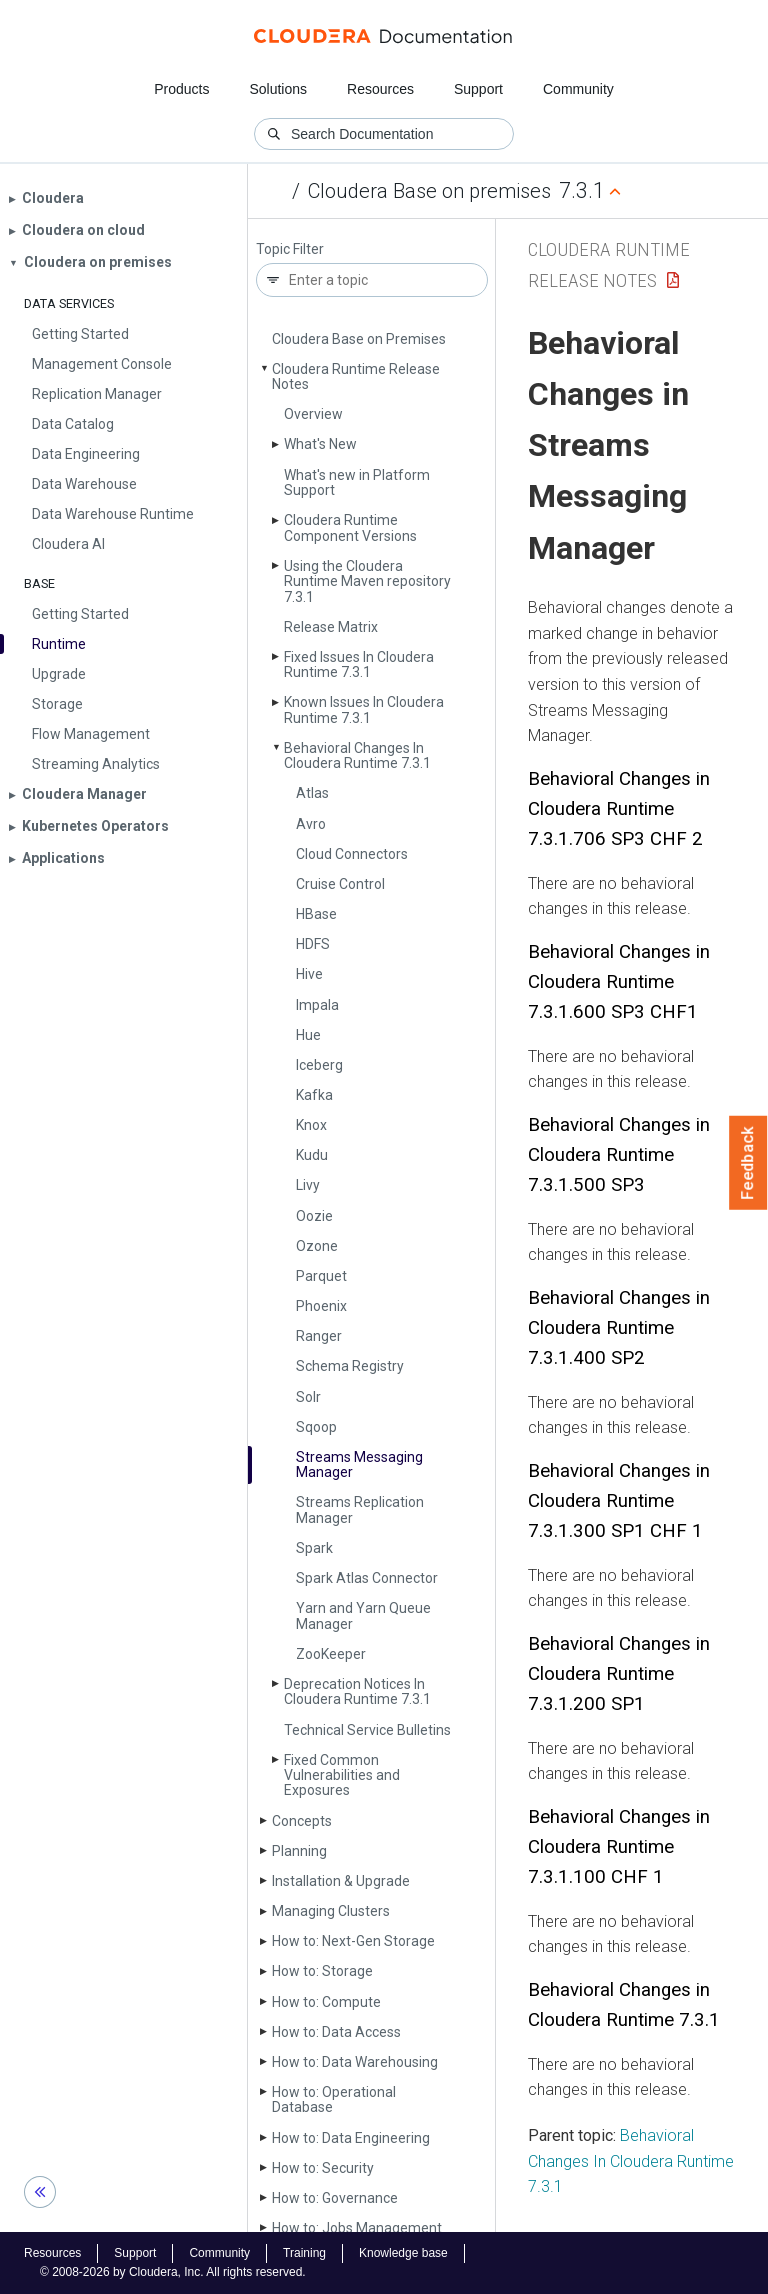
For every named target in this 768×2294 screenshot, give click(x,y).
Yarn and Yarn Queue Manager (363, 1615)
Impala (317, 1005)
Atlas (312, 793)
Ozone (317, 1246)
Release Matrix (331, 627)
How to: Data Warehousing (355, 2062)
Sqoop (316, 1427)
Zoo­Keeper (331, 1654)
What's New (320, 444)
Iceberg (319, 1065)
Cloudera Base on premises (429, 191)
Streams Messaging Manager (359, 1464)
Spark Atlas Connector (367, 1578)
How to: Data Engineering (351, 2138)
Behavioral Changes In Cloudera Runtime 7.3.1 (357, 755)
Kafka (314, 1095)
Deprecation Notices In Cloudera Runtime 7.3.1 (357, 1691)
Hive (309, 974)
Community (578, 89)
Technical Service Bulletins (367, 1730)
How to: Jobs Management (357, 2228)
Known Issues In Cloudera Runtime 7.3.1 (364, 709)
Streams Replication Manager (360, 1509)
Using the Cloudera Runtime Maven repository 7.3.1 (367, 581)
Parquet (321, 1276)
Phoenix (321, 1306)
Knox (311, 1125)
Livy (308, 1185)
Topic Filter (290, 249)
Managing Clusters (331, 1911)
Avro (311, 824)
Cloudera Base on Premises (359, 339)
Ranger (319, 1336)
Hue (308, 1035)
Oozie (314, 1216)
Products (181, 89)
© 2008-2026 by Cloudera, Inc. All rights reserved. (173, 2272)
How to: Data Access (336, 2032)
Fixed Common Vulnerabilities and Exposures (342, 1775)
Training (304, 2253)
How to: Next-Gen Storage (353, 1941)
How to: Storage (322, 1971)
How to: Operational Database (334, 2099)
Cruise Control (340, 884)
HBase (316, 914)
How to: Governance (335, 2198)
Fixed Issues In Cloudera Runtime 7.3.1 (359, 664)
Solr (308, 1397)
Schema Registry (350, 1366)
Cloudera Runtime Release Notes (356, 376)
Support (478, 89)
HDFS (313, 944)
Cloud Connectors (352, 854)
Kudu (312, 1155)
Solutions (278, 89)
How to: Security (323, 2168)
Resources (380, 89)
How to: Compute (326, 2002)
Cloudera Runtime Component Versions (350, 527)
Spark (314, 1548)
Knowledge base (403, 2253)
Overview (313, 414)
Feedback (748, 1163)
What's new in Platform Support (357, 482)
